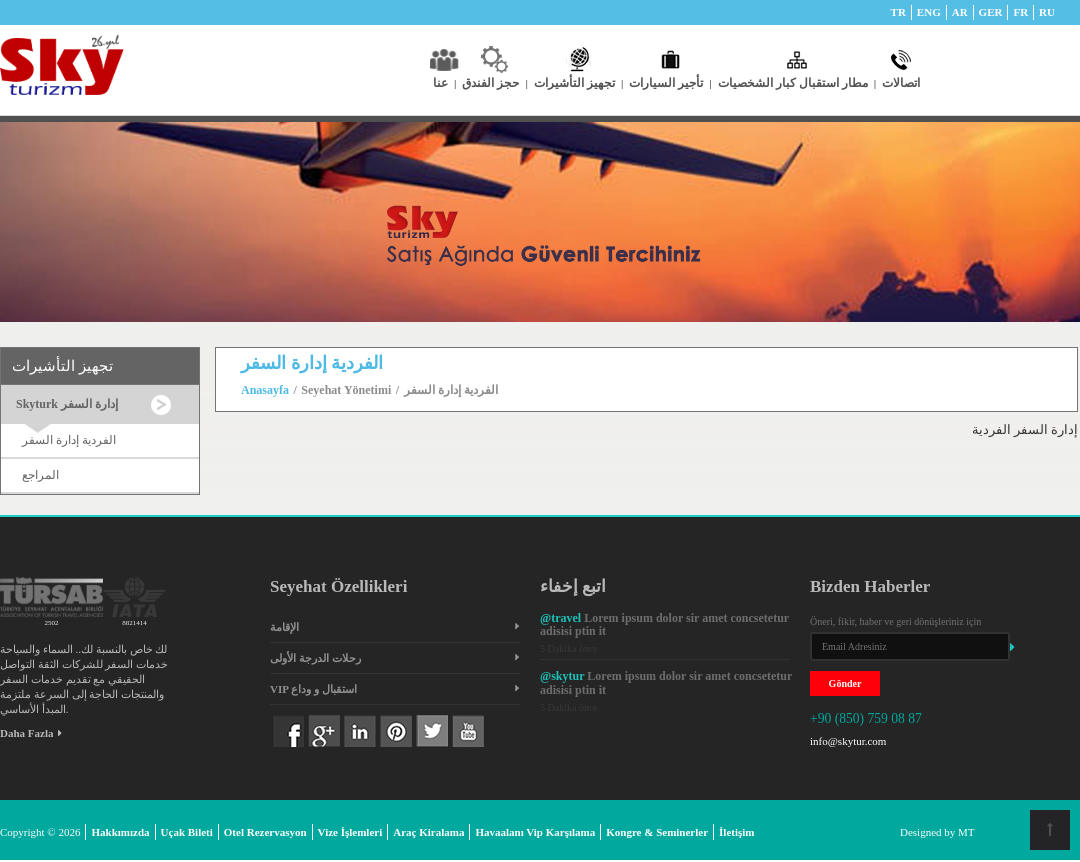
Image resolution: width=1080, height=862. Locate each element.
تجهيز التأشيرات (578, 83)
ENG (929, 12)
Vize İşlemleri (350, 832)
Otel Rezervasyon (265, 832)
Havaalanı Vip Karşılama (535, 832)
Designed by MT (937, 832)
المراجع (40, 475)
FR (1020, 12)
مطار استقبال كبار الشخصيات (797, 83)
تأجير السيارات (670, 83)
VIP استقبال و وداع (313, 689)
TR (898, 12)
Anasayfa (265, 390)
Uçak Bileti (187, 832)
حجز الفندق (494, 83)
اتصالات (901, 83)
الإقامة (284, 627)
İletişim (736, 832)
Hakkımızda (120, 832)
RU (1047, 12)
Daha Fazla (31, 733)
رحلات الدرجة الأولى (315, 658)
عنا (444, 83)
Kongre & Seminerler (657, 832)
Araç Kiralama (428, 832)
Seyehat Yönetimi (346, 390)
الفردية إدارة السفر (69, 440)
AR (960, 12)
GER (991, 12)
